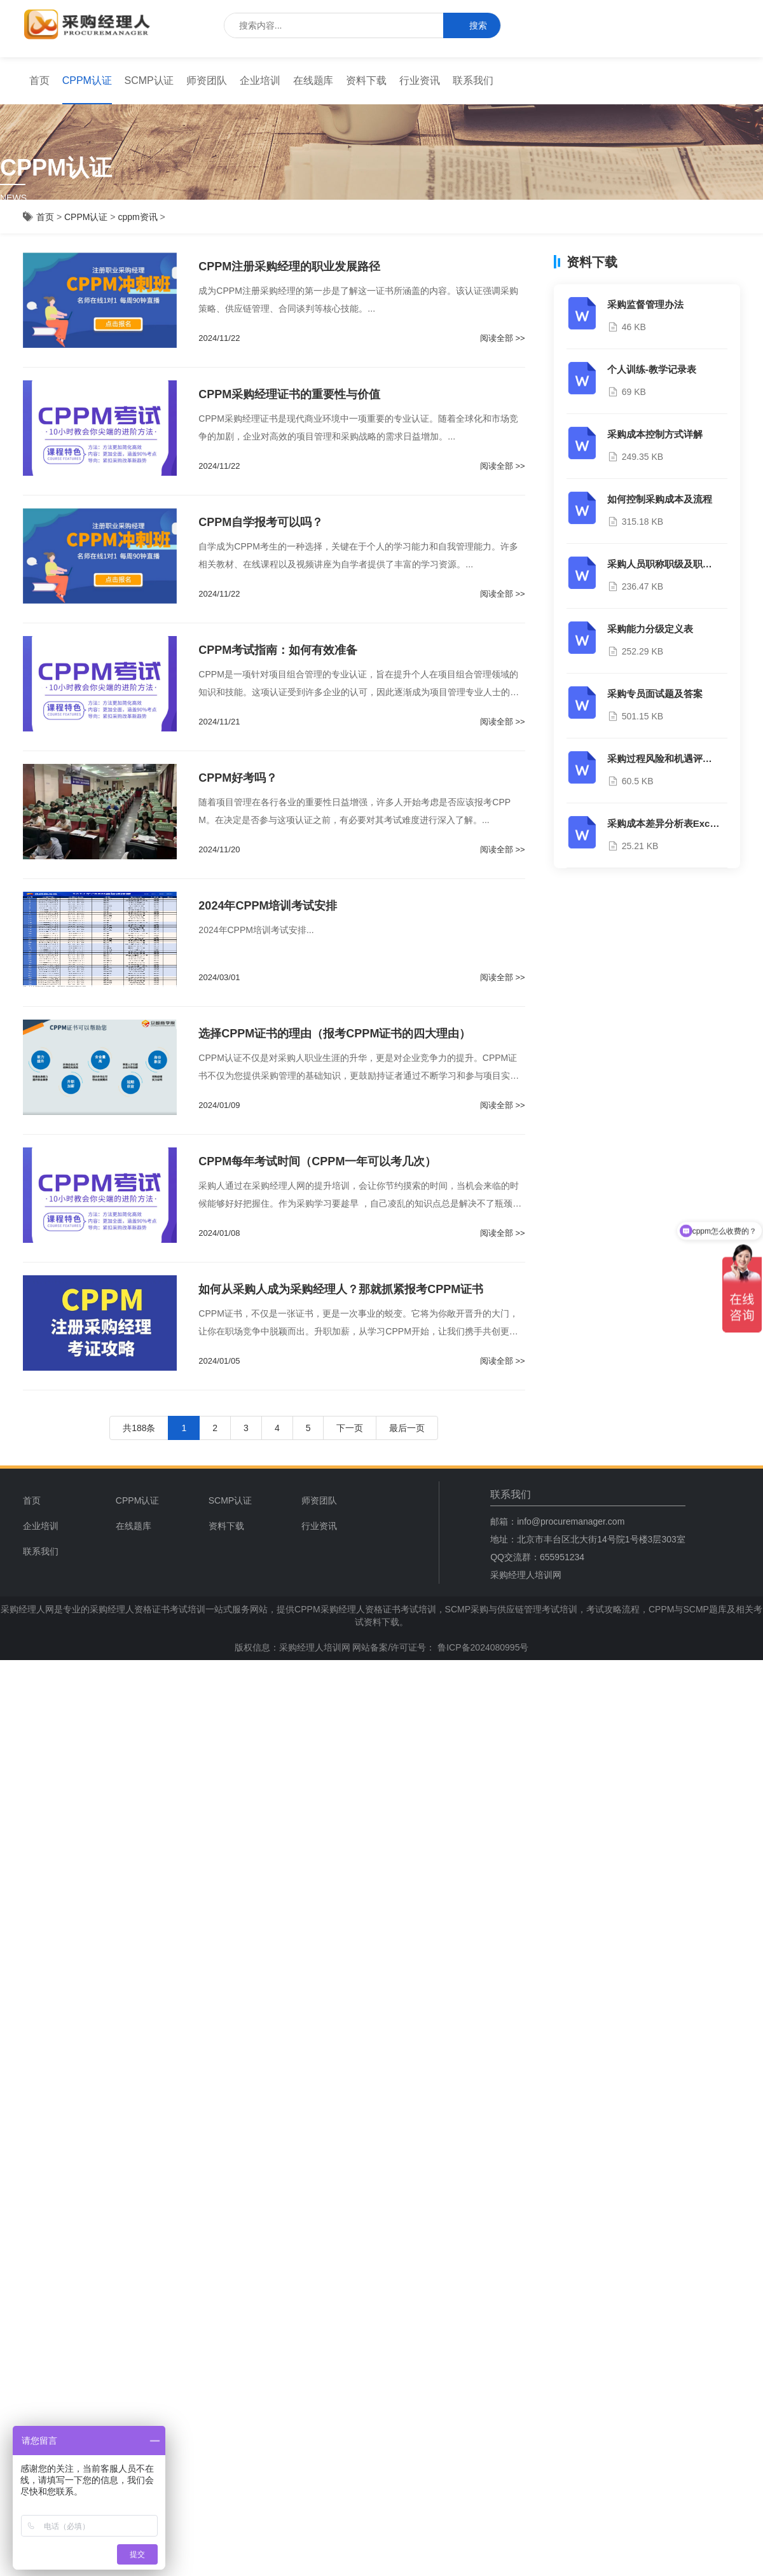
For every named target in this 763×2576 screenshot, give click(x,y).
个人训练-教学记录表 (651, 369)
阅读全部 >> (502, 338)
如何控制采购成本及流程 (659, 499)
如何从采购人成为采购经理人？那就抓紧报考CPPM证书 (340, 1289)
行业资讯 (419, 80)
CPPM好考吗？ (237, 778)
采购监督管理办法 (645, 304)
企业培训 (260, 80)
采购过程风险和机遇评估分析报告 (678, 758)
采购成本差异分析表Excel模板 (672, 823)
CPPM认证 (87, 80)
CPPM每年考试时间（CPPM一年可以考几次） (317, 1161)
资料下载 (366, 80)
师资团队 (206, 80)
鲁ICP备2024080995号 (481, 1647)
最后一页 (407, 1428)
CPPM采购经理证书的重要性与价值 (289, 394)
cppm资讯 (137, 217)
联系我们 (473, 80)
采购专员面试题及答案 (655, 693)
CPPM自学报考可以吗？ (260, 522)
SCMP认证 (149, 80)
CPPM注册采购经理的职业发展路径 (289, 266)
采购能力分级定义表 (650, 628)
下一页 (349, 1428)
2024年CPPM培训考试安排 (267, 905)
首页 (39, 80)
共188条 (139, 1428)
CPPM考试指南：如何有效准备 (277, 650)
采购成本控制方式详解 (655, 434)
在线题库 (313, 80)
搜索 (472, 25)
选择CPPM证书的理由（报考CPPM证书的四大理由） (334, 1033)
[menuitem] (39, 80)
